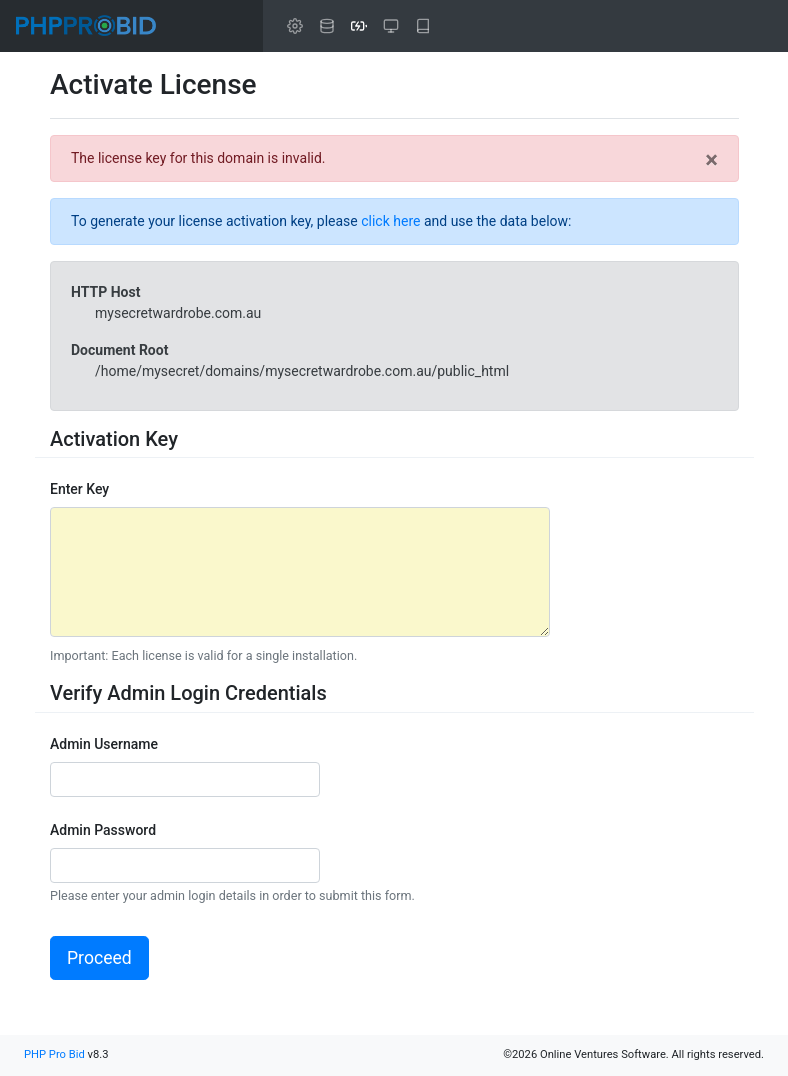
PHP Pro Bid (54, 1054)
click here (390, 221)
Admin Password (103, 830)
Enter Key (79, 489)
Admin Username (104, 744)
